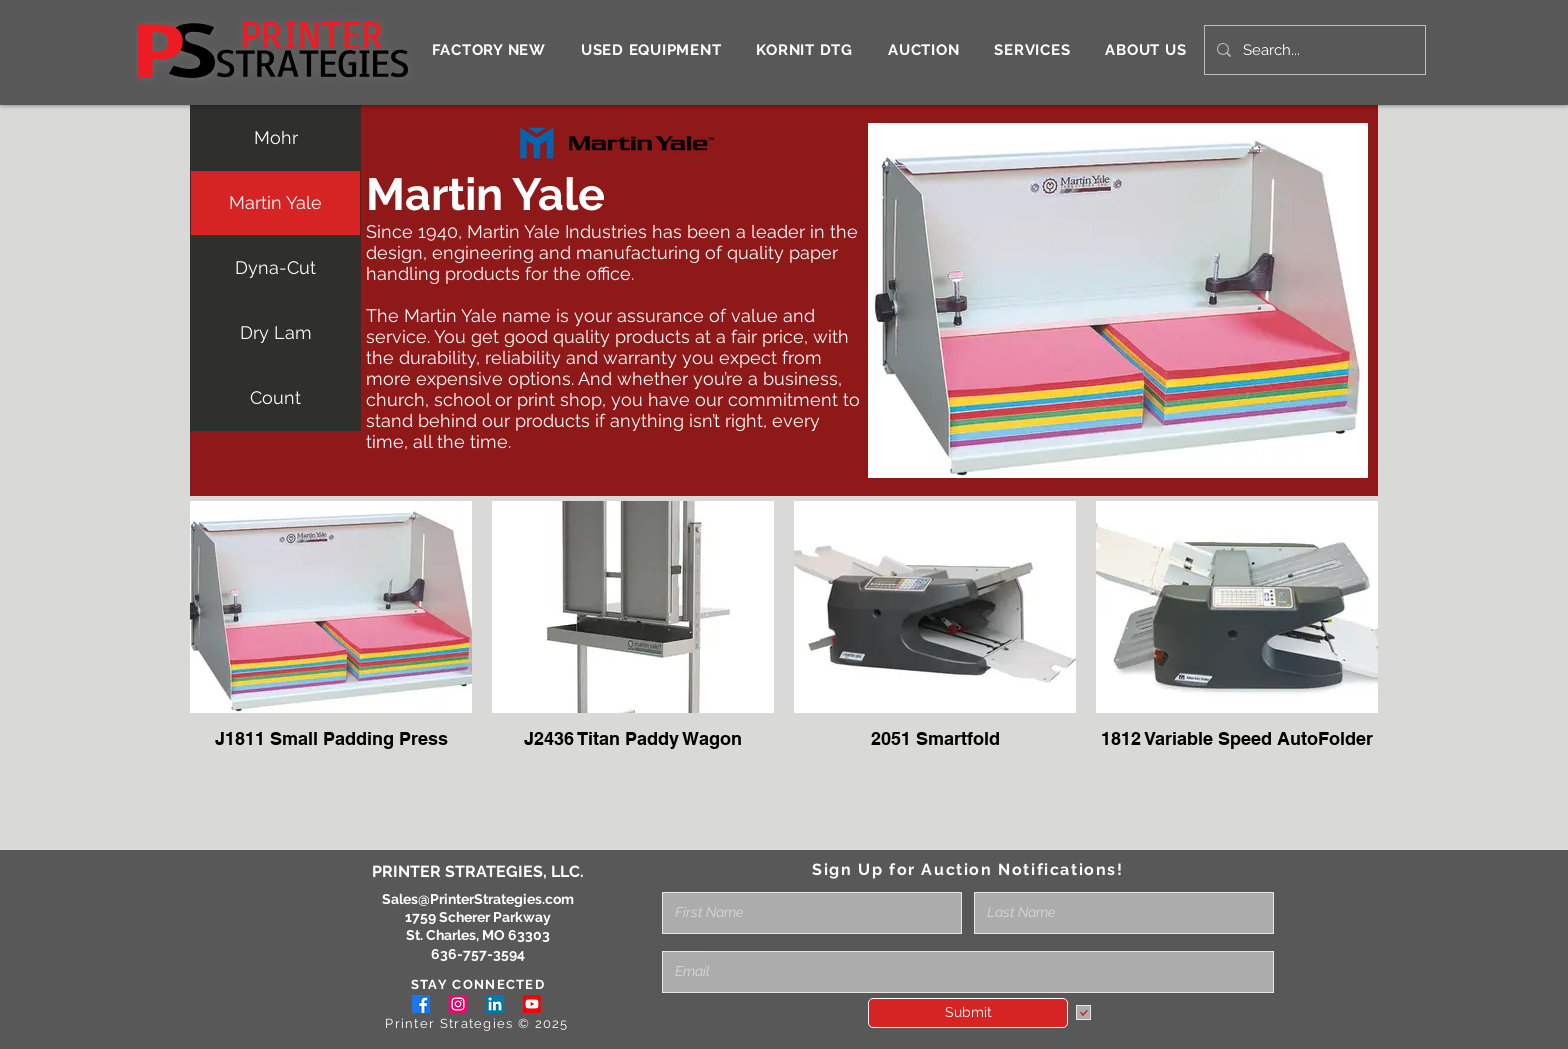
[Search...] (1313, 50)
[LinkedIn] (495, 1004)
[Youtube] (532, 1004)
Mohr (276, 137)
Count (275, 397)
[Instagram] (458, 1004)
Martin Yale (275, 202)
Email (680, 944)
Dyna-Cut (275, 267)
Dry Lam (276, 332)
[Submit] (968, 1013)
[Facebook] (421, 1004)
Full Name (696, 885)
